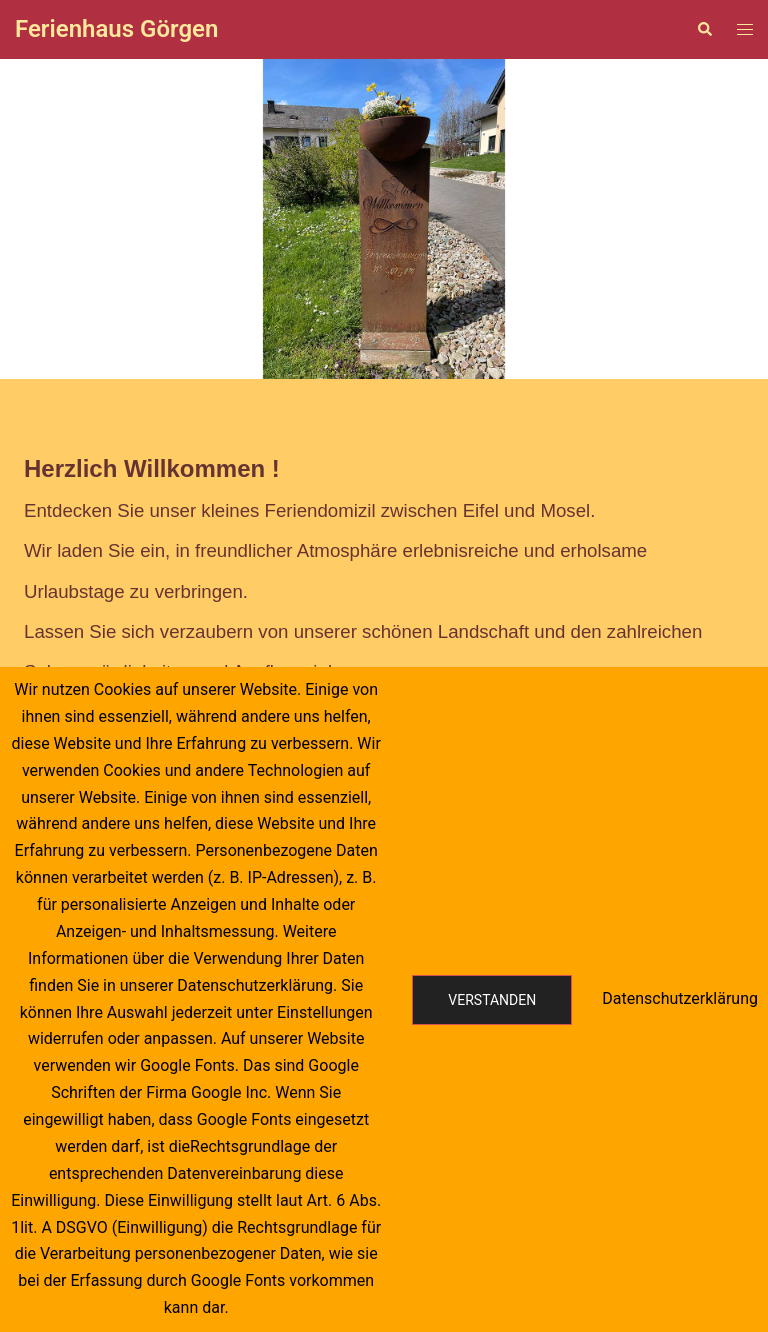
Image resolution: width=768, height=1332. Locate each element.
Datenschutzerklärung (680, 998)
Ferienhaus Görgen (116, 29)
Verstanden (492, 1000)
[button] (31, 219)
